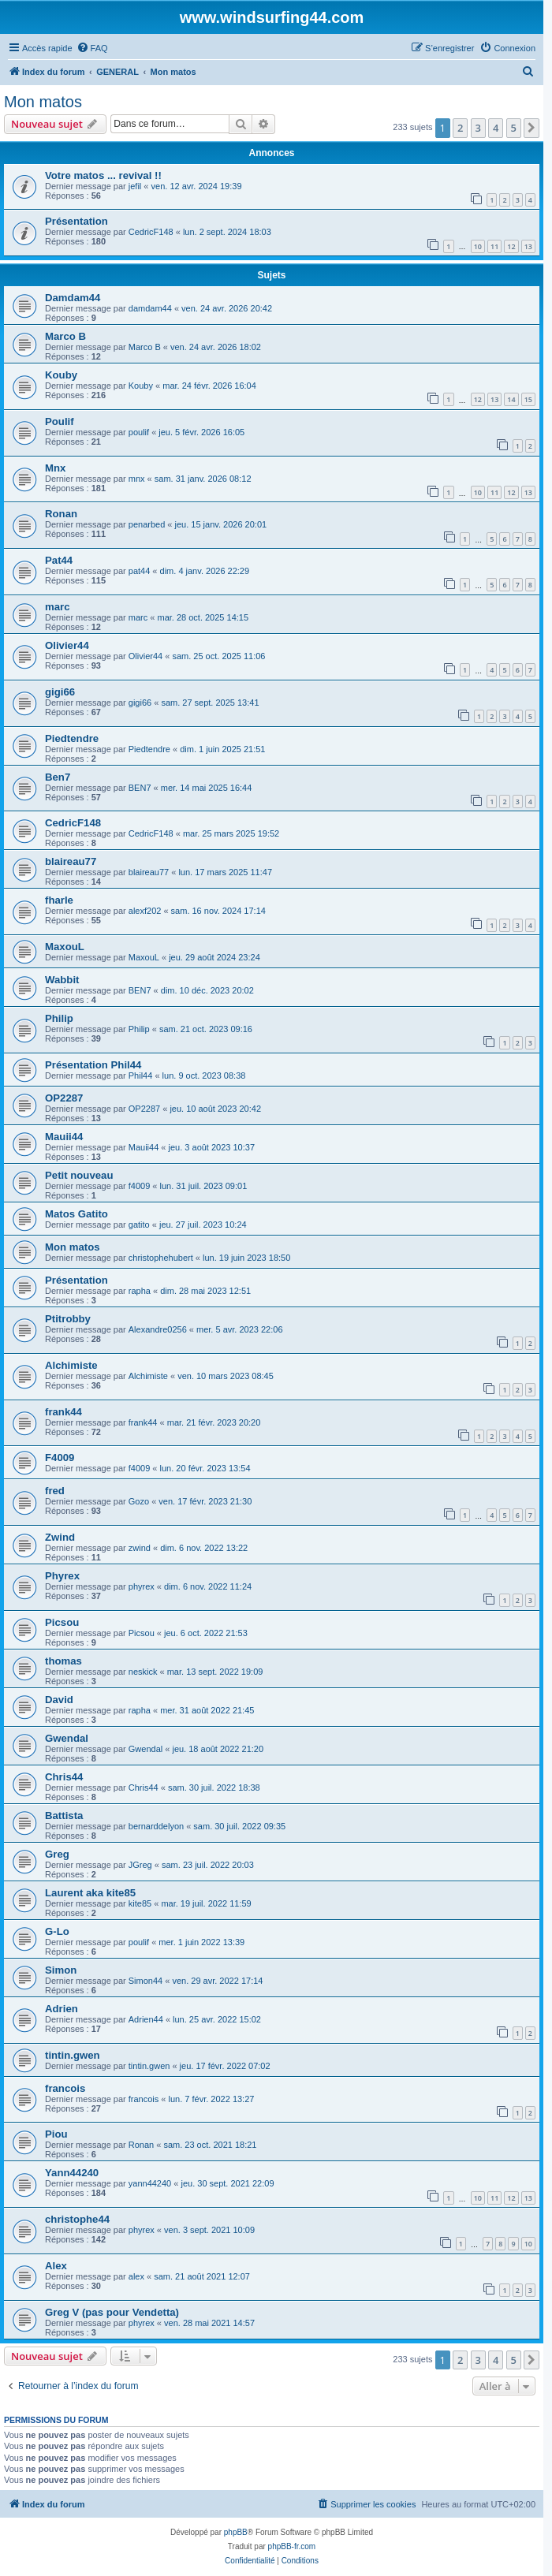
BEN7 (140, 787)
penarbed (147, 524)
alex (136, 2276)
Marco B (65, 336)
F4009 (59, 1457)
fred (55, 1491)
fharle (59, 900)
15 (528, 399)
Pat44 (59, 560)
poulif (139, 432)
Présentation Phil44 (93, 1065)
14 (511, 399)
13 (528, 246)
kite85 (140, 1903)
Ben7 (57, 777)
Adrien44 (146, 2019)
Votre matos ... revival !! (103, 175)
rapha (140, 1290)
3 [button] (478, 128)
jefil (135, 186)
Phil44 (141, 1075)
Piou (56, 2134)
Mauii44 (64, 1137)
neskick (143, 1671)
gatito (139, 1224)
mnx (137, 478)
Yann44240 (72, 2173)
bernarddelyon (156, 1826)
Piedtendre (72, 738)
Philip (59, 1018)
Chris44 (64, 1777)
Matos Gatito (76, 1214)
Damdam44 (72, 298)
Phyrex (62, 1576)
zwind (140, 1548)
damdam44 (150, 308)
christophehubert (161, 1257)
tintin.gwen (72, 2055)
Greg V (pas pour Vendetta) (112, 2312)
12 (511, 246)
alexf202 (145, 910)
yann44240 (150, 2183)
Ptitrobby (68, 1319)
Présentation (76, 221)
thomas (63, 1661)
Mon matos (43, 101)
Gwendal (66, 1738)
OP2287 (64, 1098)
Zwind (60, 1537)
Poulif (59, 421)
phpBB (236, 2532)
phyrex (142, 1586)
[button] (531, 127)
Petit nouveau (79, 1175)
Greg (57, 1854)
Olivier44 (67, 645)
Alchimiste (71, 1365)
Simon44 (145, 1980)
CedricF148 (151, 232)
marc (57, 607)
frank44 (63, 1412)
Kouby (61, 375)
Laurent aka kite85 (90, 1893)
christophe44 (77, 2219)
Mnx (55, 468)
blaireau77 (70, 861)
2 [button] (460, 128)
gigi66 (60, 692)
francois (65, 2088)
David (59, 1700)
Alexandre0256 (158, 1329)
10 (478, 246)
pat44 (140, 571)
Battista (64, 1815)
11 (494, 246)
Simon (60, 1970)
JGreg (140, 1865)
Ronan (61, 514)
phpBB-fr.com (292, 2546)
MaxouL (64, 946)
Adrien (61, 2009)
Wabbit (62, 980)
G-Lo (57, 1931)
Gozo (139, 1501)
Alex (56, 2266)
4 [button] (495, 128)
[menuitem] (92, 48)
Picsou (62, 1622)
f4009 (140, 1186)
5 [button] (514, 128)
